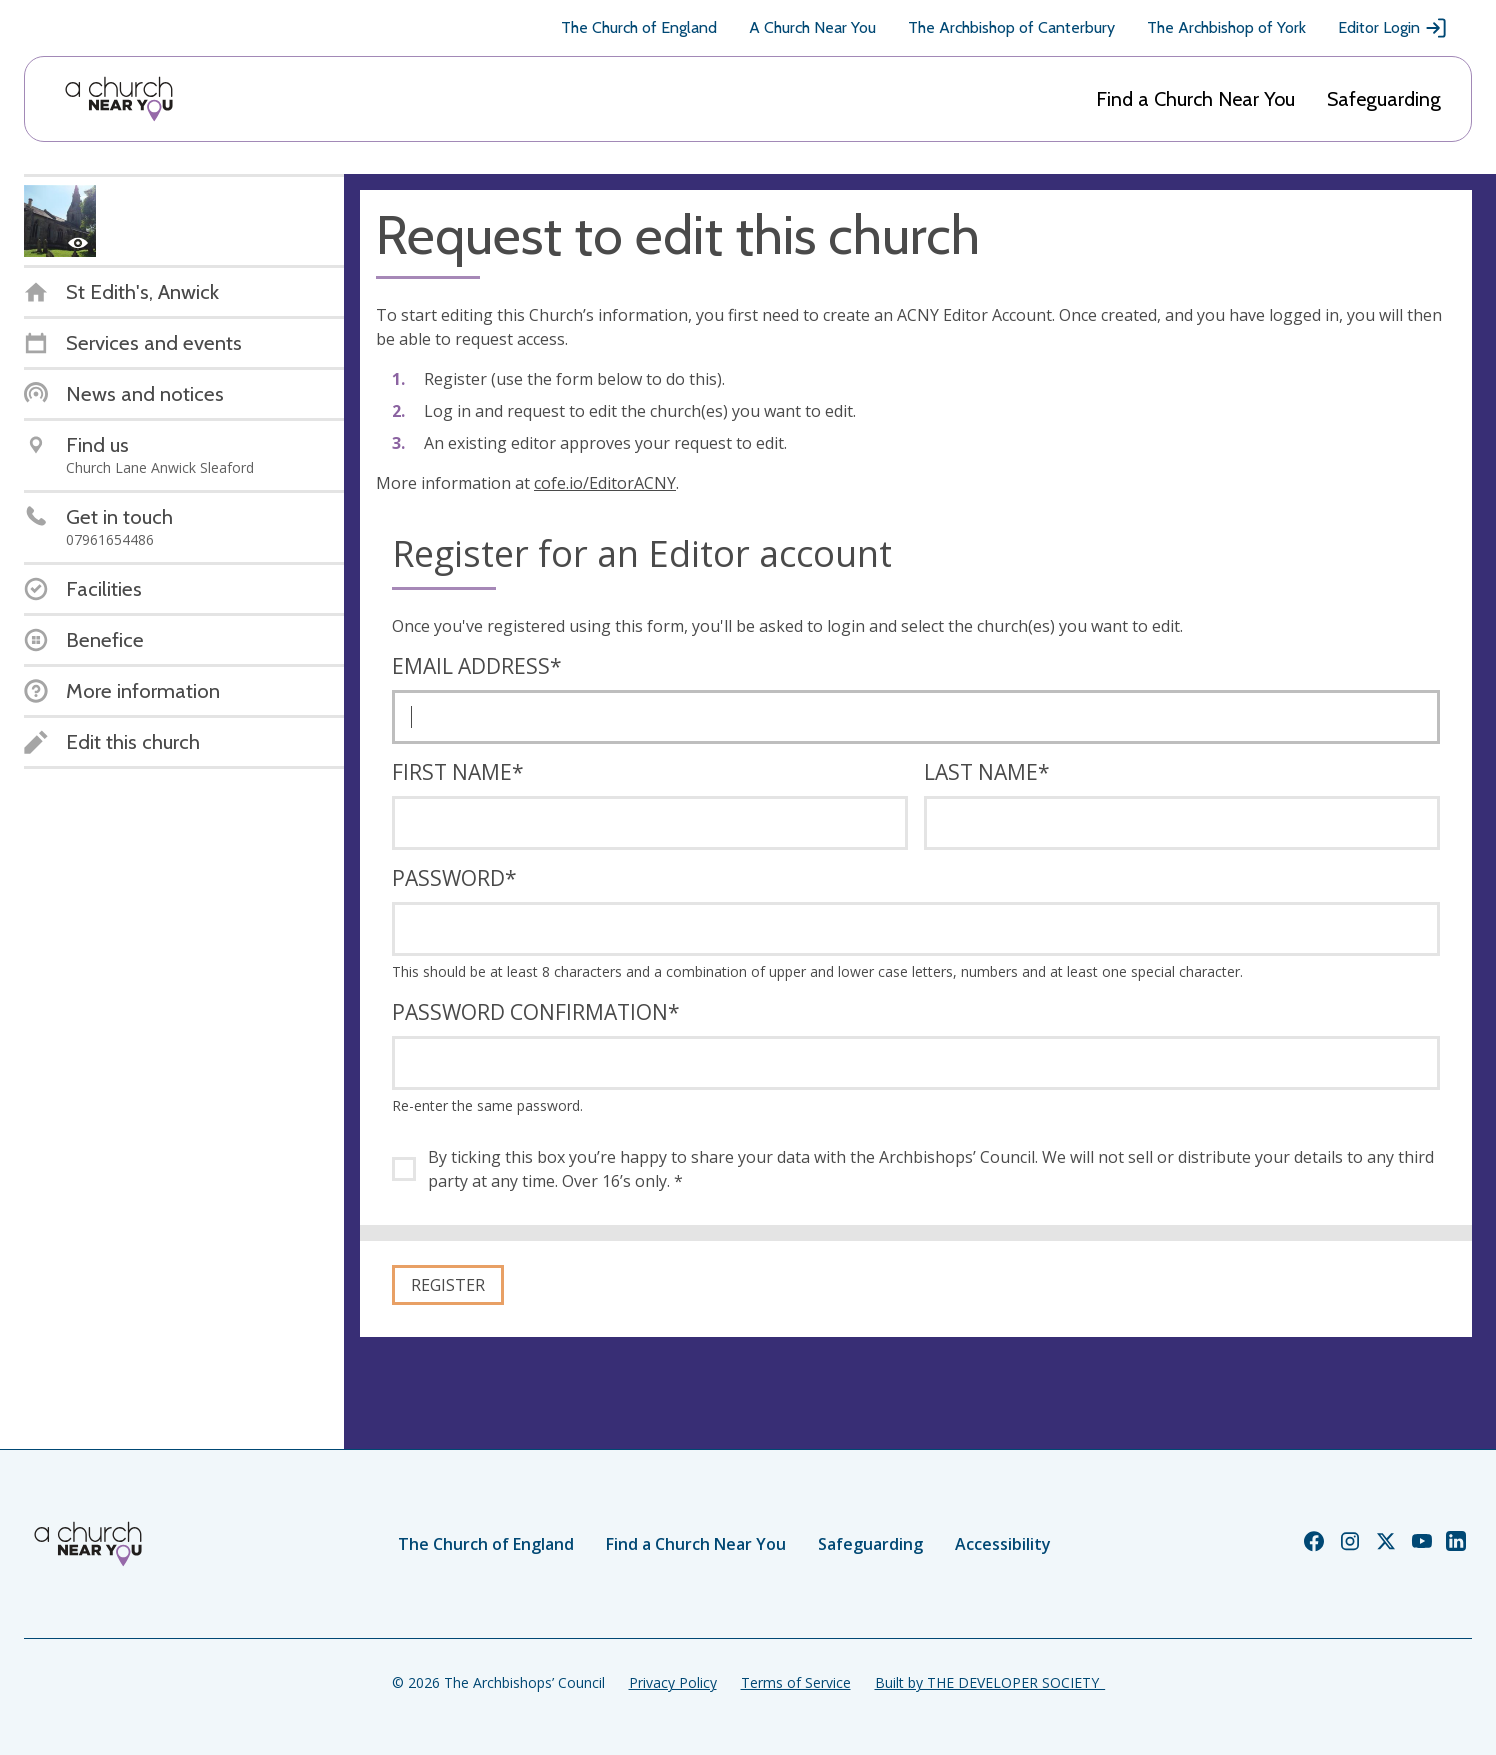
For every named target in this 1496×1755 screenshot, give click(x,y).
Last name (987, 772)
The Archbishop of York (1226, 27)
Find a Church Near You (1195, 99)
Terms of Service (796, 1682)
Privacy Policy (673, 1682)
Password (454, 878)
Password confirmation (536, 1012)
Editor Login (1393, 28)
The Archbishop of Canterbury (1011, 27)
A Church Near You (812, 27)
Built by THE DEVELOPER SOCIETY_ (990, 1682)
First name (458, 772)
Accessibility (1003, 1544)
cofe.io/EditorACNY (605, 483)
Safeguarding (1384, 99)
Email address (477, 666)
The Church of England (639, 27)
